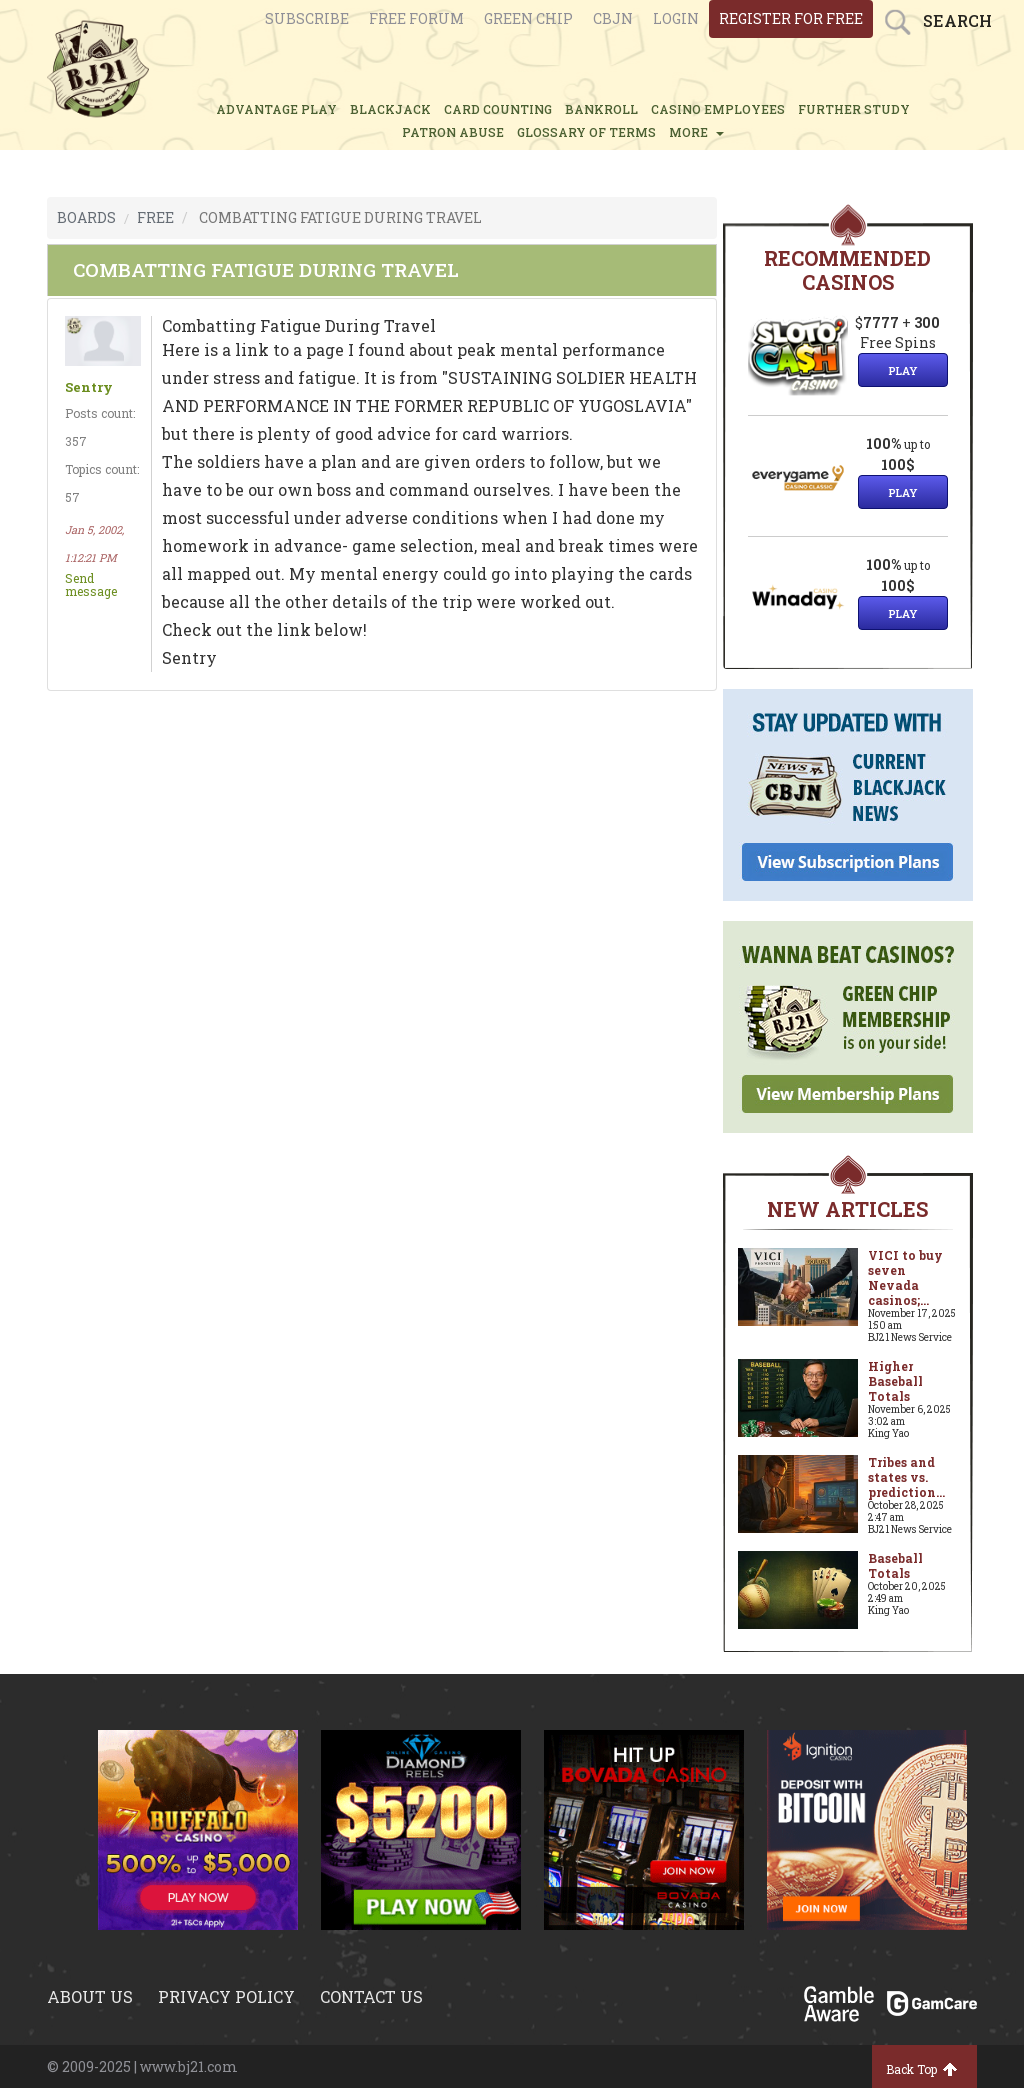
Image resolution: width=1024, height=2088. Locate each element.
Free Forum (416, 18)
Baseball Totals (895, 1565)
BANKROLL (601, 109)
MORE (696, 132)
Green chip (528, 18)
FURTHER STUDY (854, 109)
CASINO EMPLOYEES (718, 109)
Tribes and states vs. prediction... (906, 1477)
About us (90, 1996)
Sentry (89, 387)
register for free (791, 18)
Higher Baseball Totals (895, 1381)
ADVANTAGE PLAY (276, 109)
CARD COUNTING (498, 109)
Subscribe (307, 18)
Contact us (371, 1996)
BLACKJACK (390, 109)
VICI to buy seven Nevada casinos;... (905, 1277)
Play (903, 370)
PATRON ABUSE (453, 132)
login (676, 18)
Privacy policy (226, 1996)
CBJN (613, 18)
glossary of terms (586, 132)
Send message (91, 584)
